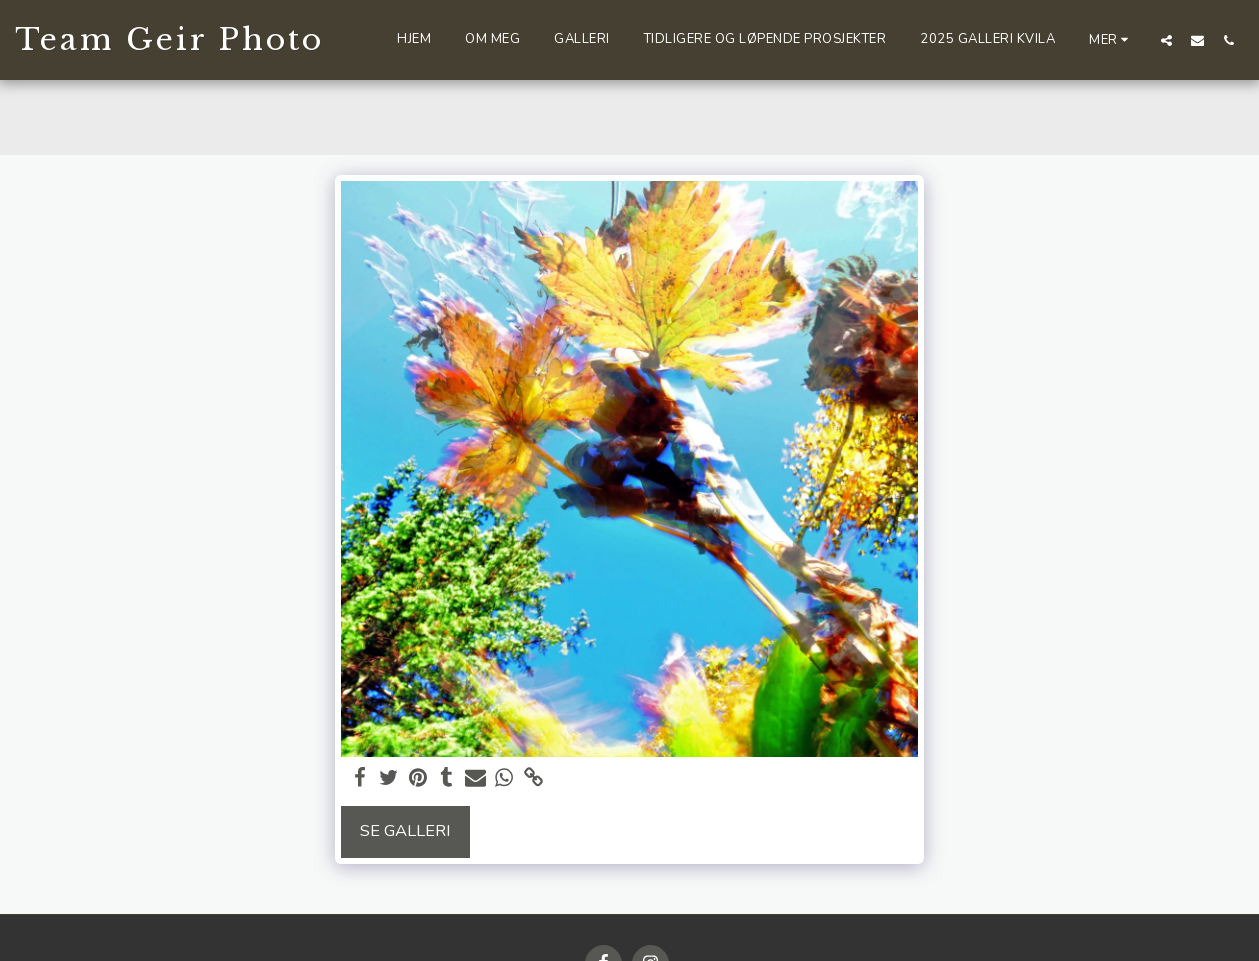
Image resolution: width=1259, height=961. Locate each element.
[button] (1166, 40)
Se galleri (405, 830)
